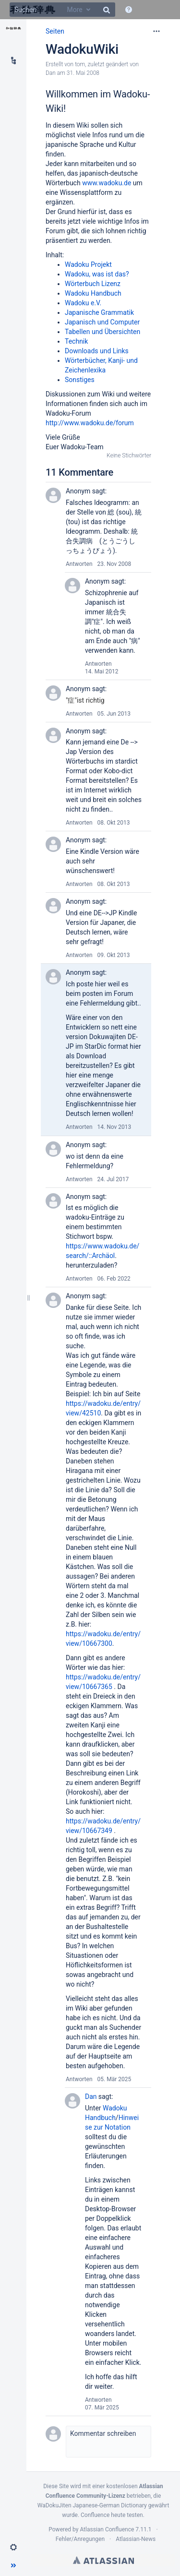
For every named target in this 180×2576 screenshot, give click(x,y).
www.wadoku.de (106, 183)
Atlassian (103, 2560)
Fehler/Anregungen (80, 2539)
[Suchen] (62, 9)
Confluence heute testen (112, 2515)
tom (80, 64)
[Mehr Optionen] (156, 31)
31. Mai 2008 (83, 73)
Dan (51, 73)
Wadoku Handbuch (93, 293)
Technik (76, 341)
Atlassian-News (136, 2539)
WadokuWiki (82, 49)
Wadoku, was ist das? (97, 274)
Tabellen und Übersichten (102, 331)
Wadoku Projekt (88, 264)
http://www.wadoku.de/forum (90, 423)
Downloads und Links (97, 351)
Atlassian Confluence (107, 2529)
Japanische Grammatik (99, 312)
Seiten (55, 31)
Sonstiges (80, 379)
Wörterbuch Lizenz (92, 284)
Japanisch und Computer (102, 322)
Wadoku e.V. (83, 303)
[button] (13, 2547)
